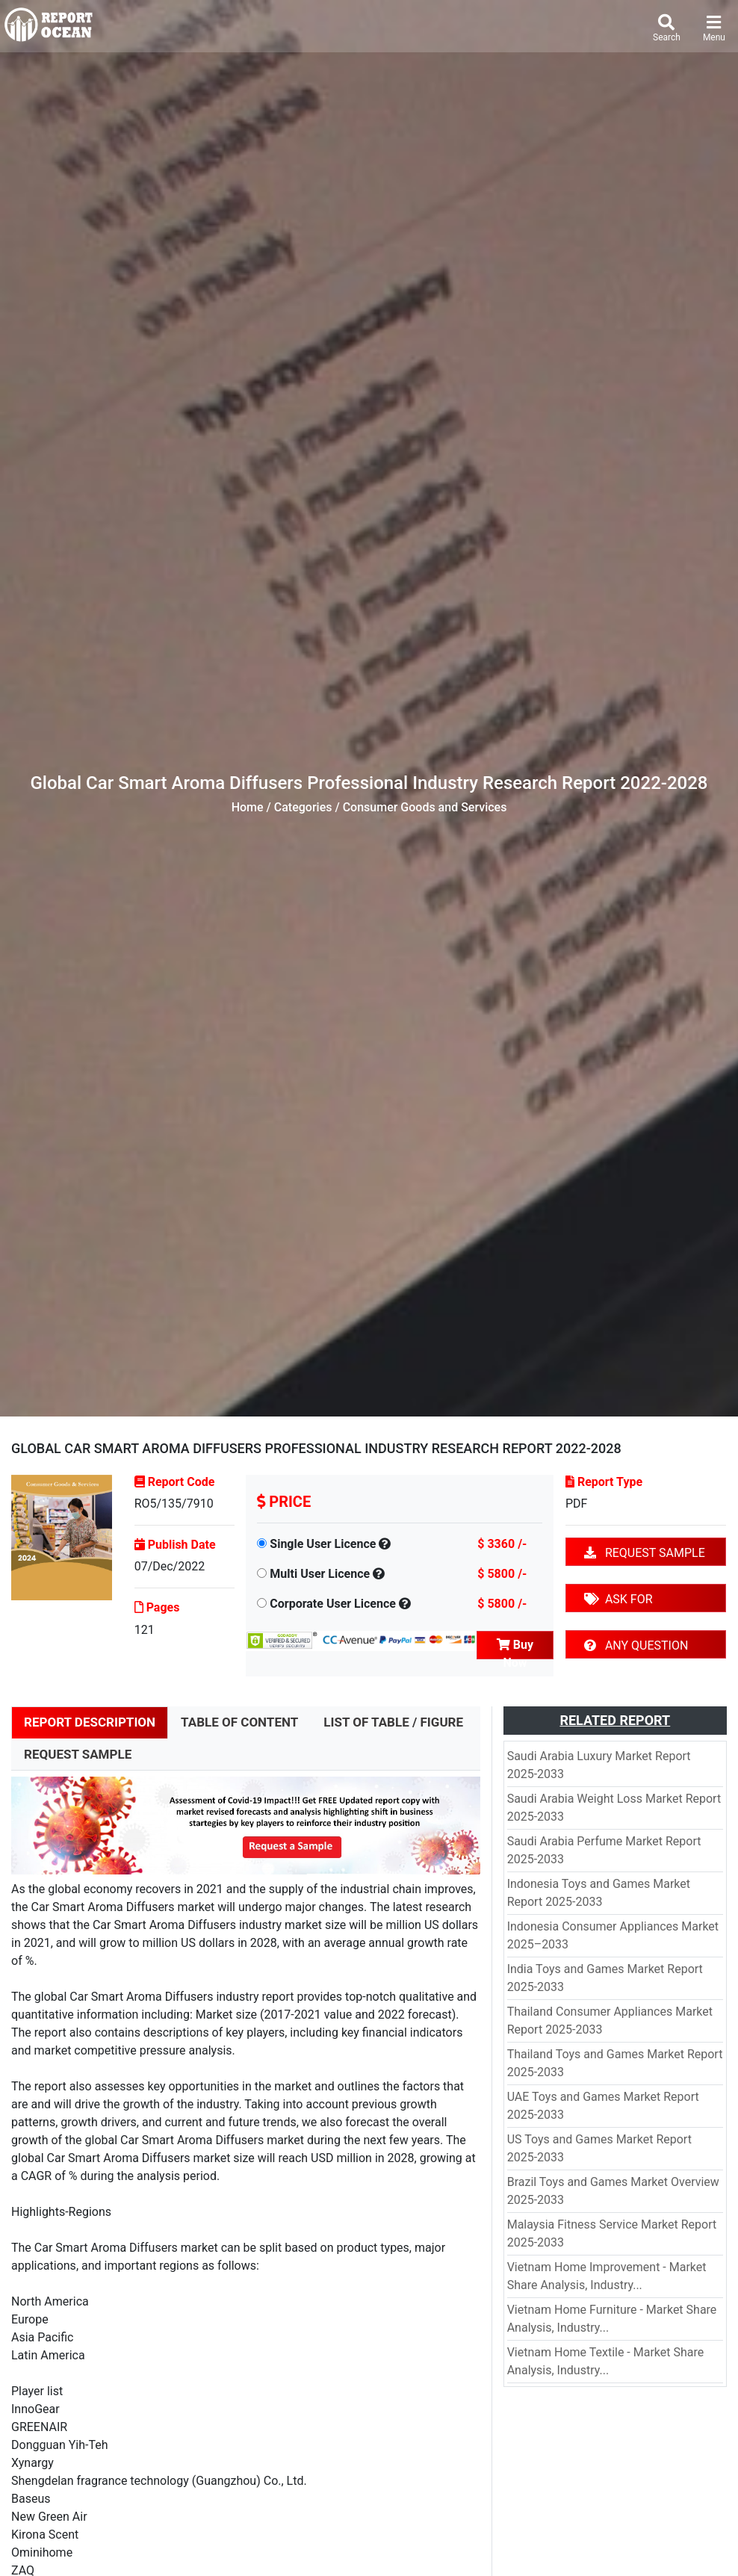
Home (248, 807)
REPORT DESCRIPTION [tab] (89, 1722)
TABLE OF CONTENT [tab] (239, 1722)
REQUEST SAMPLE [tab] (77, 1754)
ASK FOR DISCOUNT (618, 1602)
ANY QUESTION (636, 1645)
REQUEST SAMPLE (644, 1553)
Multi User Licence (320, 1574)
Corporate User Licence (333, 1604)
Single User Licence (323, 1544)
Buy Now (515, 1648)
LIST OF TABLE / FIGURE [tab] (393, 1722)
